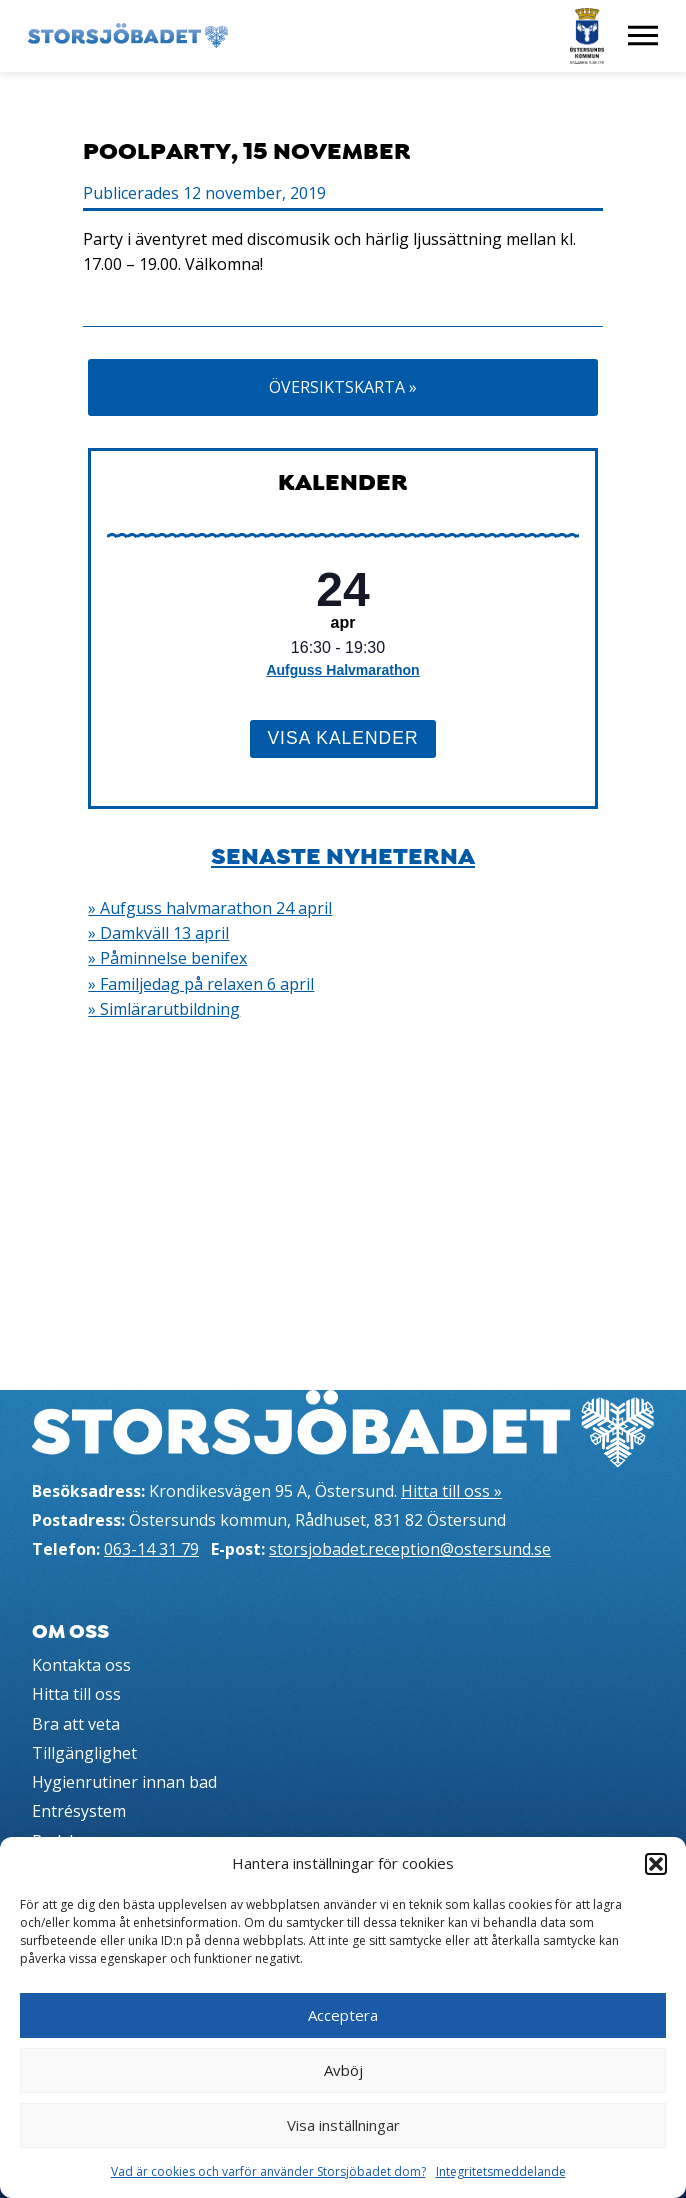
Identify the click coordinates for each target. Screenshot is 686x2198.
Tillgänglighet (84, 1753)
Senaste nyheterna (343, 856)
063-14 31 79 (151, 1549)
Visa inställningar (343, 2125)
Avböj (343, 2070)
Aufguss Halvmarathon (342, 670)
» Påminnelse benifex (167, 958)
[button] (656, 1864)
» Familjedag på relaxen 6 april (201, 984)
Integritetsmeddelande (501, 2171)
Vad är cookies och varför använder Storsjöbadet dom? (268, 2171)
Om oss (70, 1632)
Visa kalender (342, 738)
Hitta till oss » (451, 1491)
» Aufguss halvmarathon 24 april (210, 908)
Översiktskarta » (343, 387)
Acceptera (343, 2015)
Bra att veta (76, 1724)
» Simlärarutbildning (164, 1009)
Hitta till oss (76, 1694)
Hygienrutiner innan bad (124, 1782)
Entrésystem (79, 1811)
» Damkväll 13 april (158, 933)
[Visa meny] (643, 36)
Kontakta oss (81, 1665)
